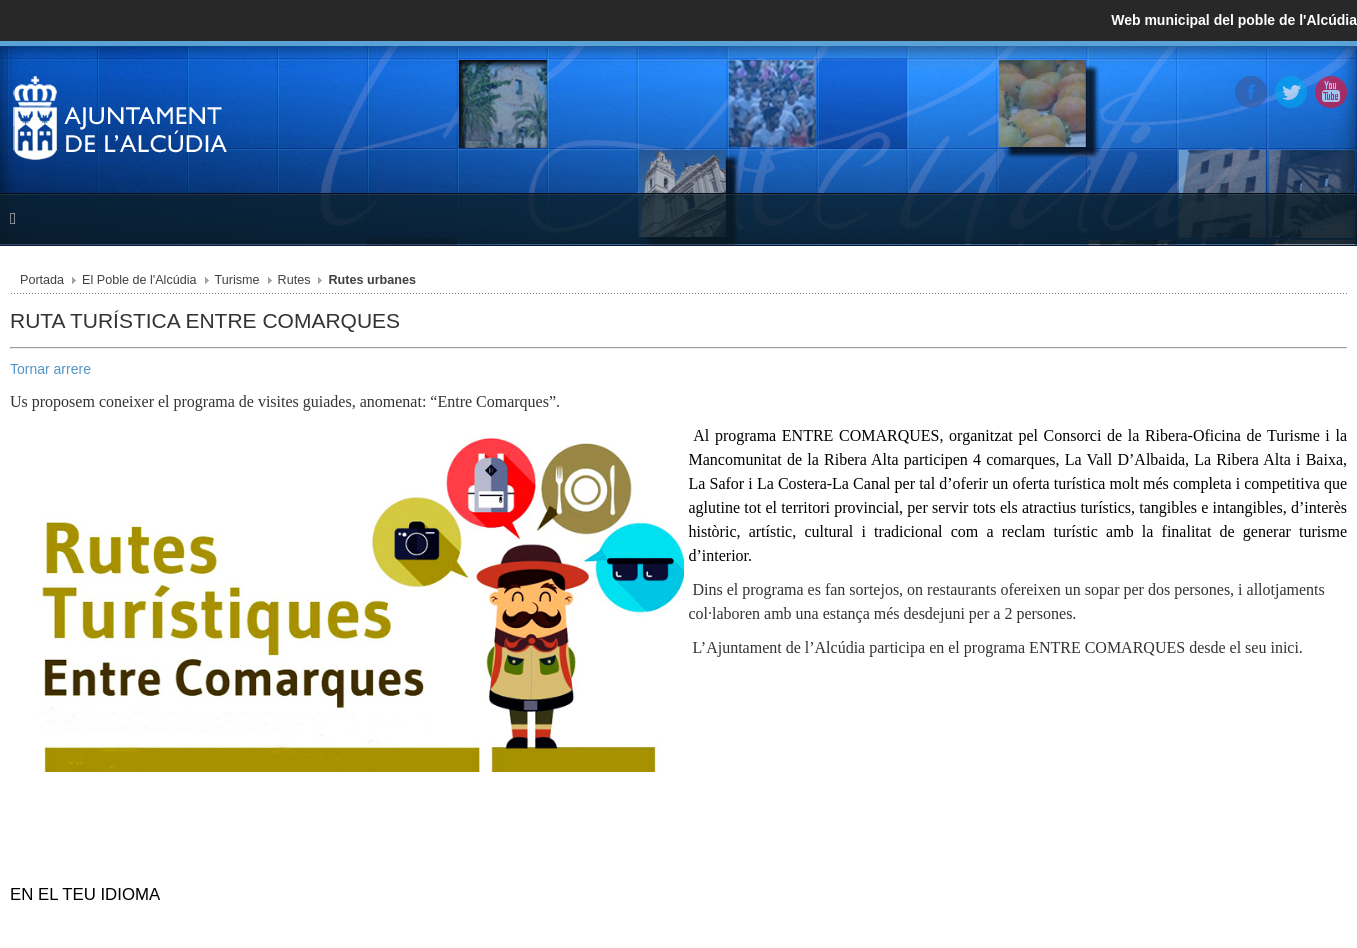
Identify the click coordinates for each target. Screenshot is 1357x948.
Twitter (1291, 92)
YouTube (1331, 92)
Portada (42, 280)
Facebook (1251, 92)
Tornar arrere (50, 369)
